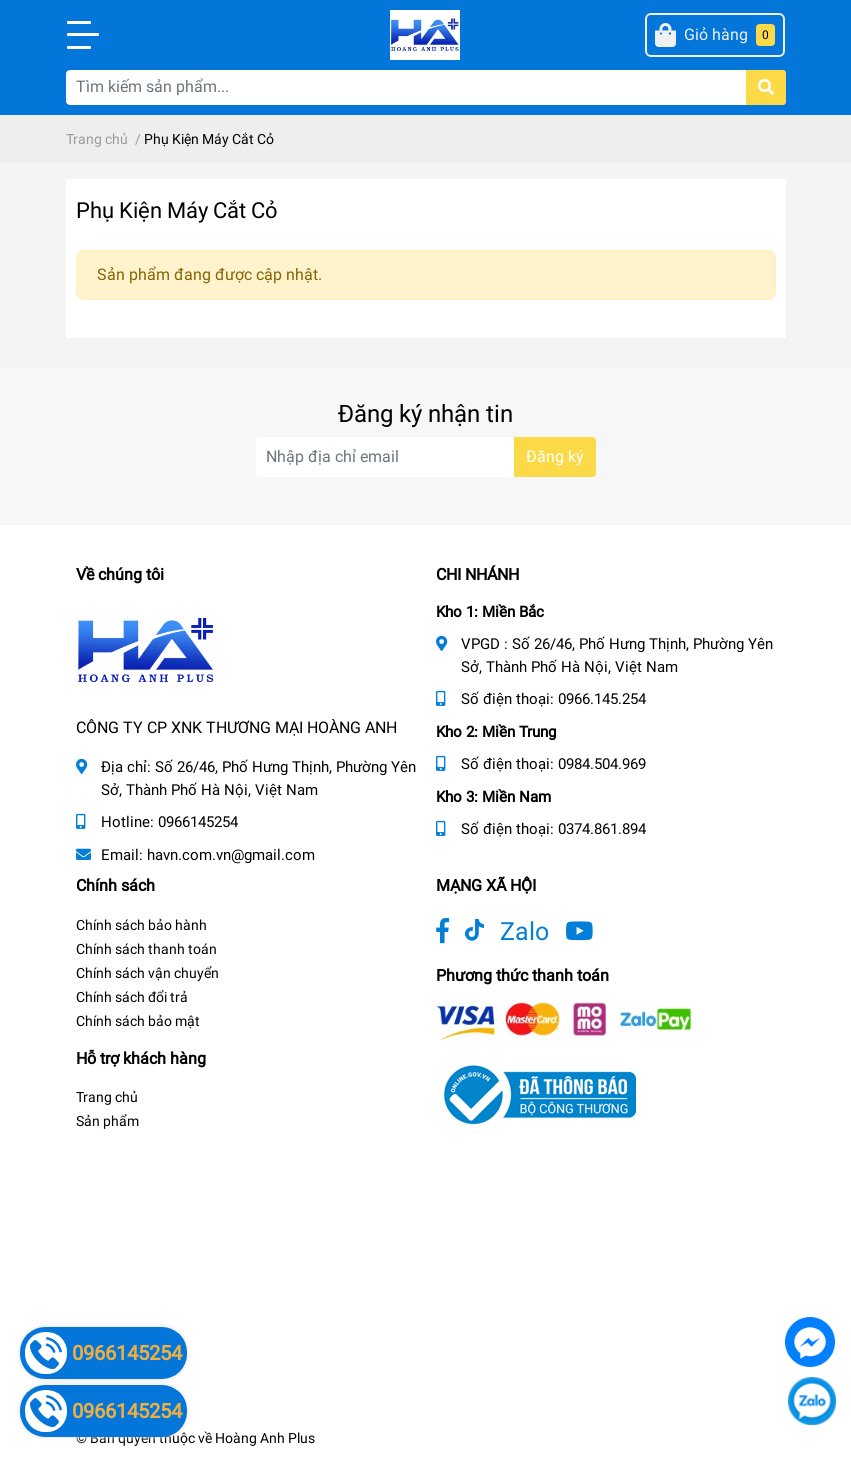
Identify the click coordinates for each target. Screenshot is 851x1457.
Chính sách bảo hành (141, 925)
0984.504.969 (602, 764)
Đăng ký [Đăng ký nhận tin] (555, 456)
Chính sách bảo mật (138, 1021)
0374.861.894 (602, 829)
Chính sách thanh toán (146, 949)
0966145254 (198, 822)
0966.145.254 (602, 699)
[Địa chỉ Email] (426, 457)
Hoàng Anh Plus (265, 1438)
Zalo (524, 931)
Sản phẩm (107, 1121)
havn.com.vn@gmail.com (231, 855)
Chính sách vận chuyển (147, 973)
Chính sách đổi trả (132, 997)
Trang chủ (107, 1097)
